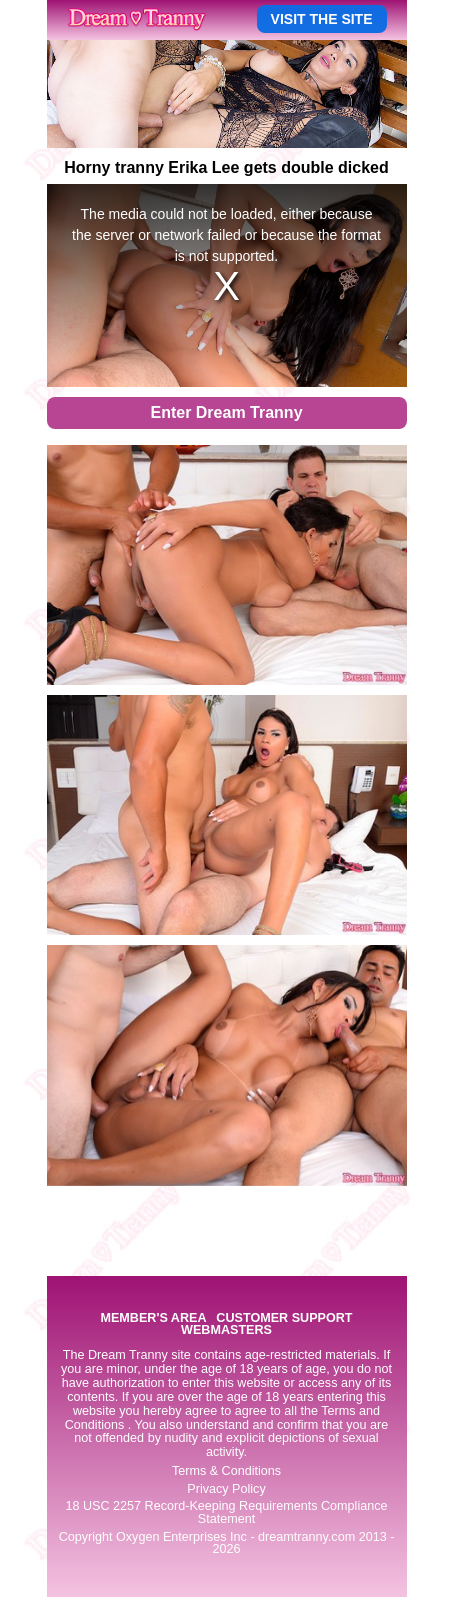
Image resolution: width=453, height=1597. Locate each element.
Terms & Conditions (226, 1471)
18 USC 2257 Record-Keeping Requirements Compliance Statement (226, 1512)
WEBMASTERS (226, 1330)
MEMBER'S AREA (153, 1318)
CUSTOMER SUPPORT (284, 1318)
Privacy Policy (226, 1489)
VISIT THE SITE (322, 19)
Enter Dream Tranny (226, 412)
